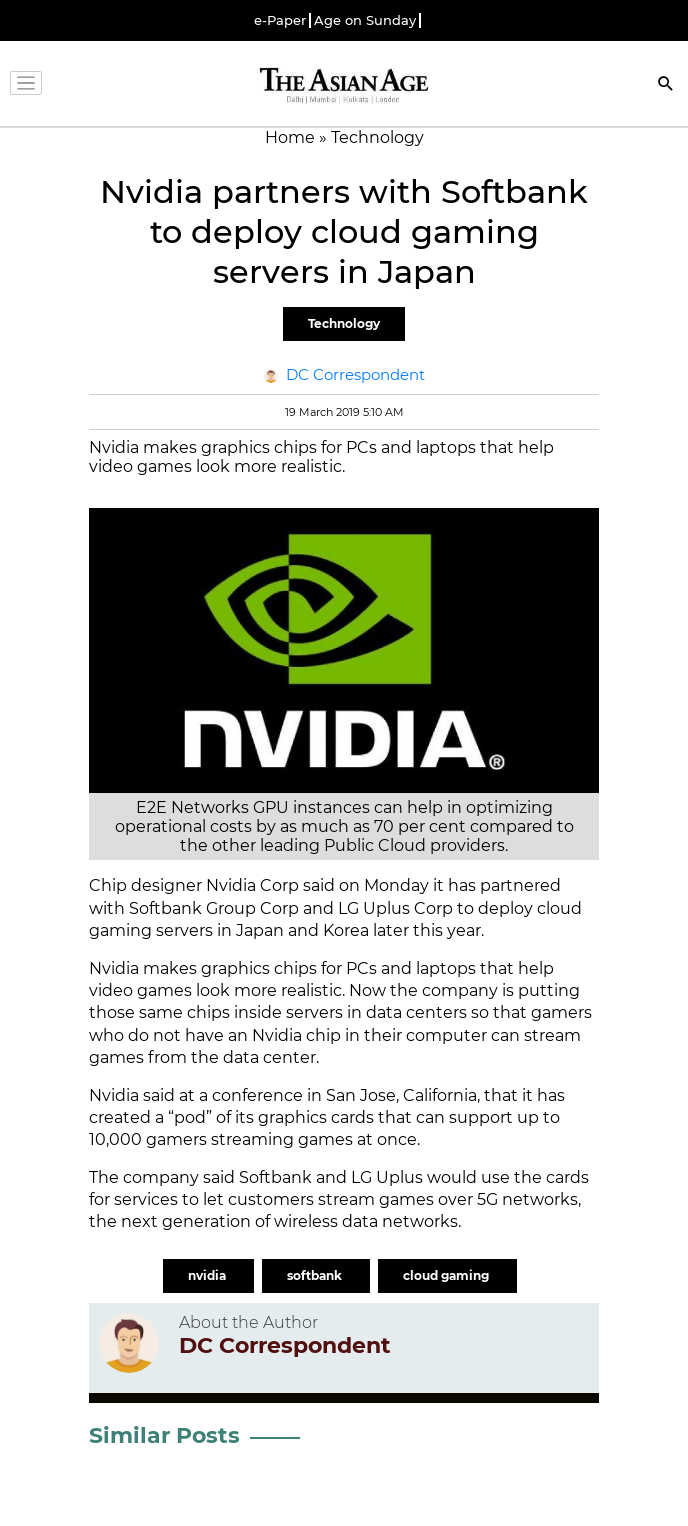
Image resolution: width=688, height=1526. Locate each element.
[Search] (666, 85)
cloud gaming (447, 1275)
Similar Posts (164, 1435)
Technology (344, 323)
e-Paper (280, 20)
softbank (316, 1275)
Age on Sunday (365, 20)
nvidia (208, 1275)
